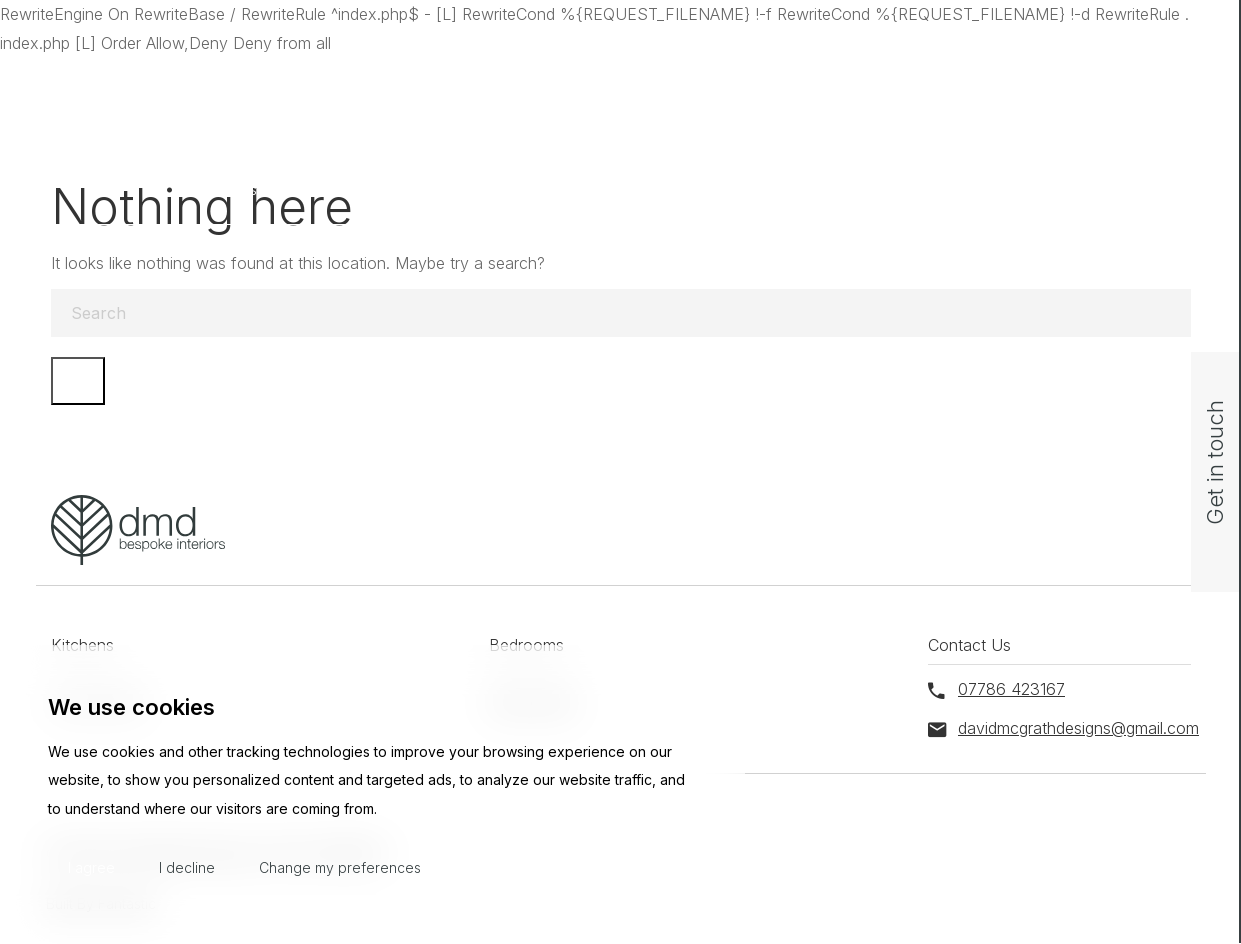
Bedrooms (411, 189)
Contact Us (1004, 189)
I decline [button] (187, 867)
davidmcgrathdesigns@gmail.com (777, 77)
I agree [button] (91, 867)
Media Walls (808, 189)
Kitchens (229, 189)
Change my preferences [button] (340, 867)
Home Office (607, 189)
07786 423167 (977, 77)
